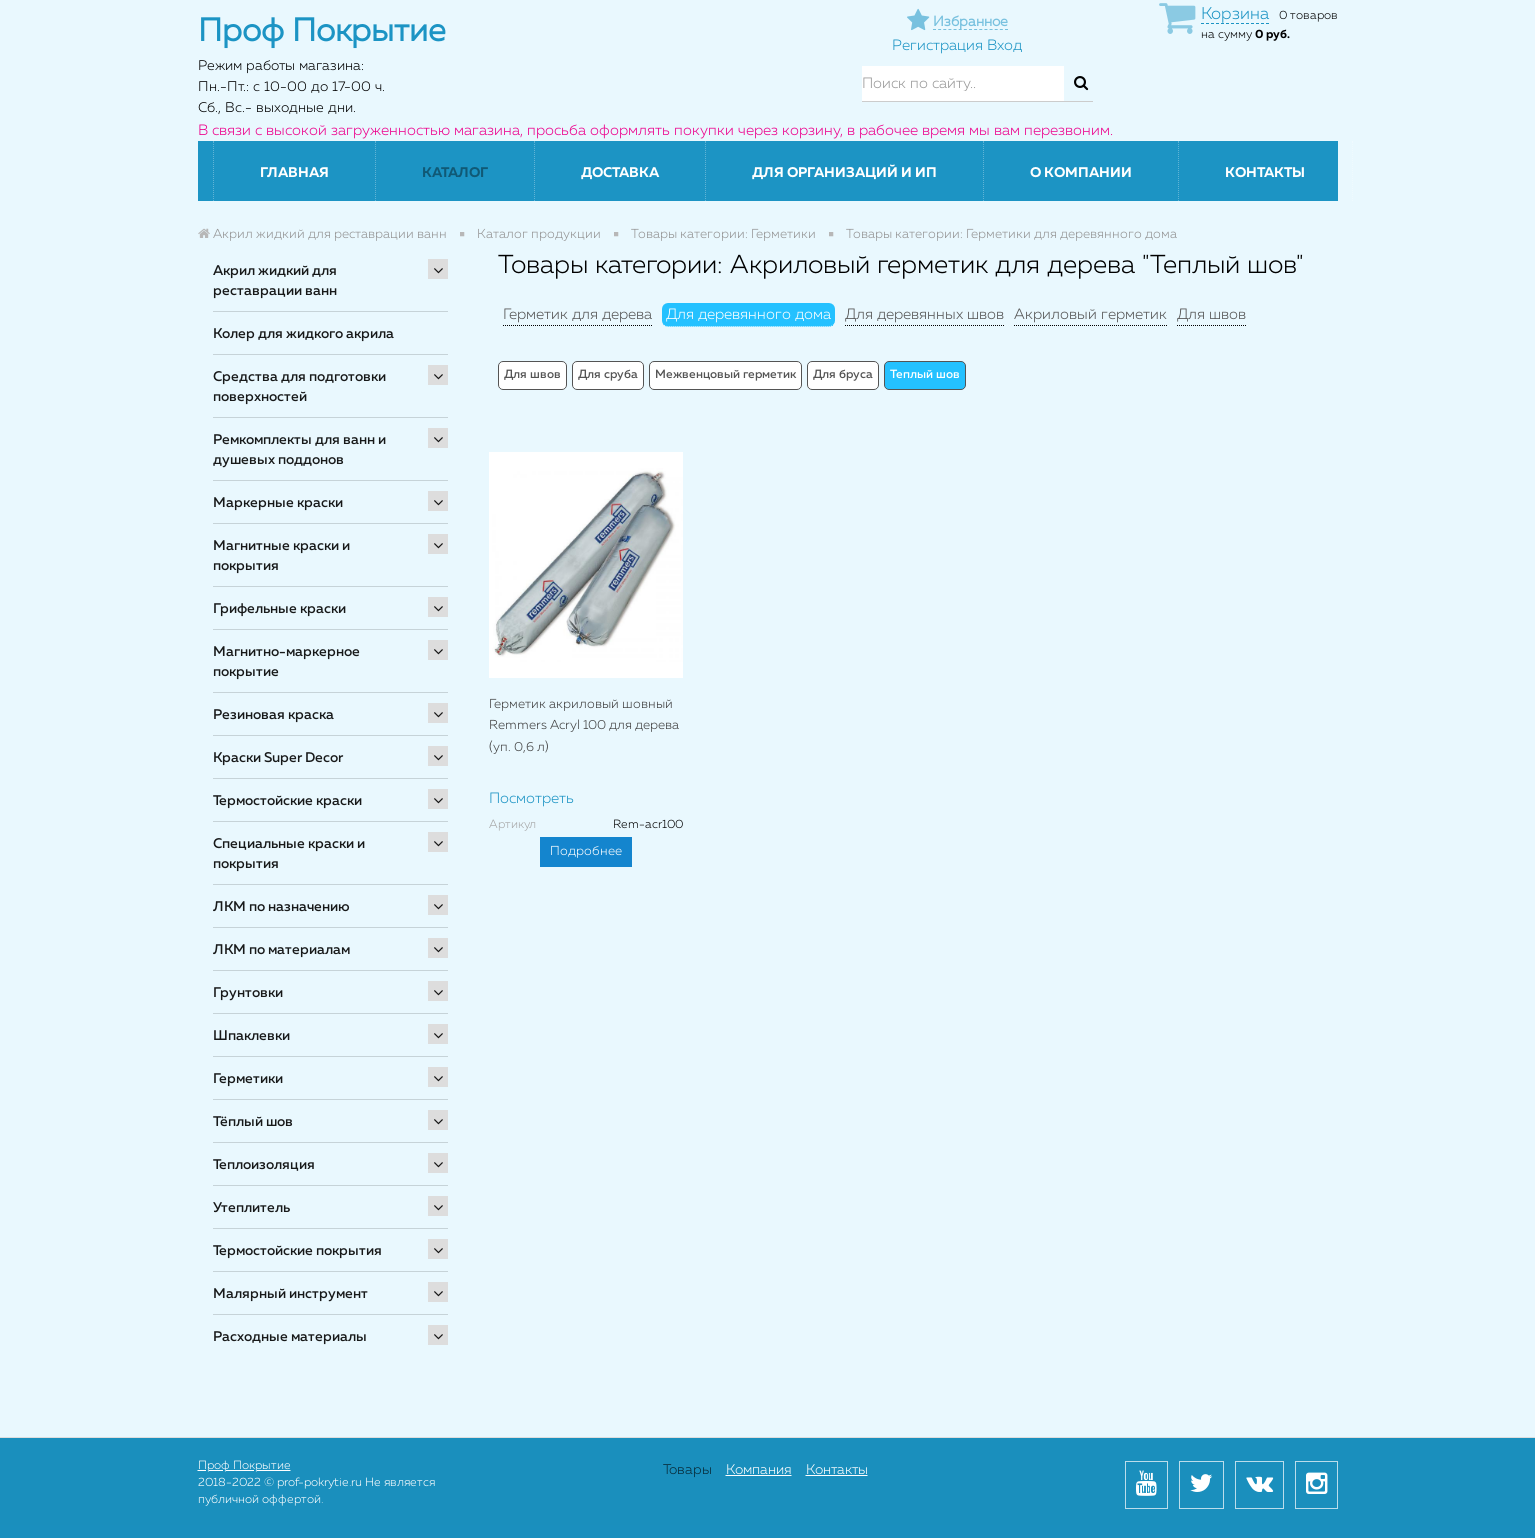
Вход (1004, 45)
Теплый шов (925, 375)
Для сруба (608, 375)
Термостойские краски (287, 801)
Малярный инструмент (290, 1294)
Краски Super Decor (278, 758)
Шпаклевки (251, 1036)
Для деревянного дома (748, 314)
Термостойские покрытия (297, 1251)
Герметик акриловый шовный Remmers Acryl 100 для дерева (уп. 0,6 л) (584, 726)
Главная (294, 173)
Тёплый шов (253, 1122)
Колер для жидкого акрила (303, 334)
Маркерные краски (278, 503)
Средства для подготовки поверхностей (299, 387)
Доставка (620, 173)
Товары (687, 1470)
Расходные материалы (290, 1337)
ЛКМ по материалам (281, 950)
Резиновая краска (273, 715)
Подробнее (586, 851)
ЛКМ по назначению (281, 907)
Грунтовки (248, 993)
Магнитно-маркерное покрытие (286, 662)
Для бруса (843, 375)
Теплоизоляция (264, 1165)
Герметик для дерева (577, 314)
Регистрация (937, 45)
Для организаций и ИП (844, 173)
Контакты (1265, 173)
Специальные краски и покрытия (289, 854)
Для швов (1211, 314)
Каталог (455, 173)
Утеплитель (251, 1208)
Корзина (1235, 14)
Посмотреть (531, 798)
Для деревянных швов (924, 314)
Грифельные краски (279, 609)
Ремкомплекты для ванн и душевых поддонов (299, 450)
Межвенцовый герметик (725, 375)
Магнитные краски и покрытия (281, 556)
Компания (759, 1470)
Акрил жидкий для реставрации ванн (275, 281)
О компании (1081, 173)
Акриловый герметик (1090, 314)
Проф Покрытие (244, 1466)
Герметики (248, 1079)
